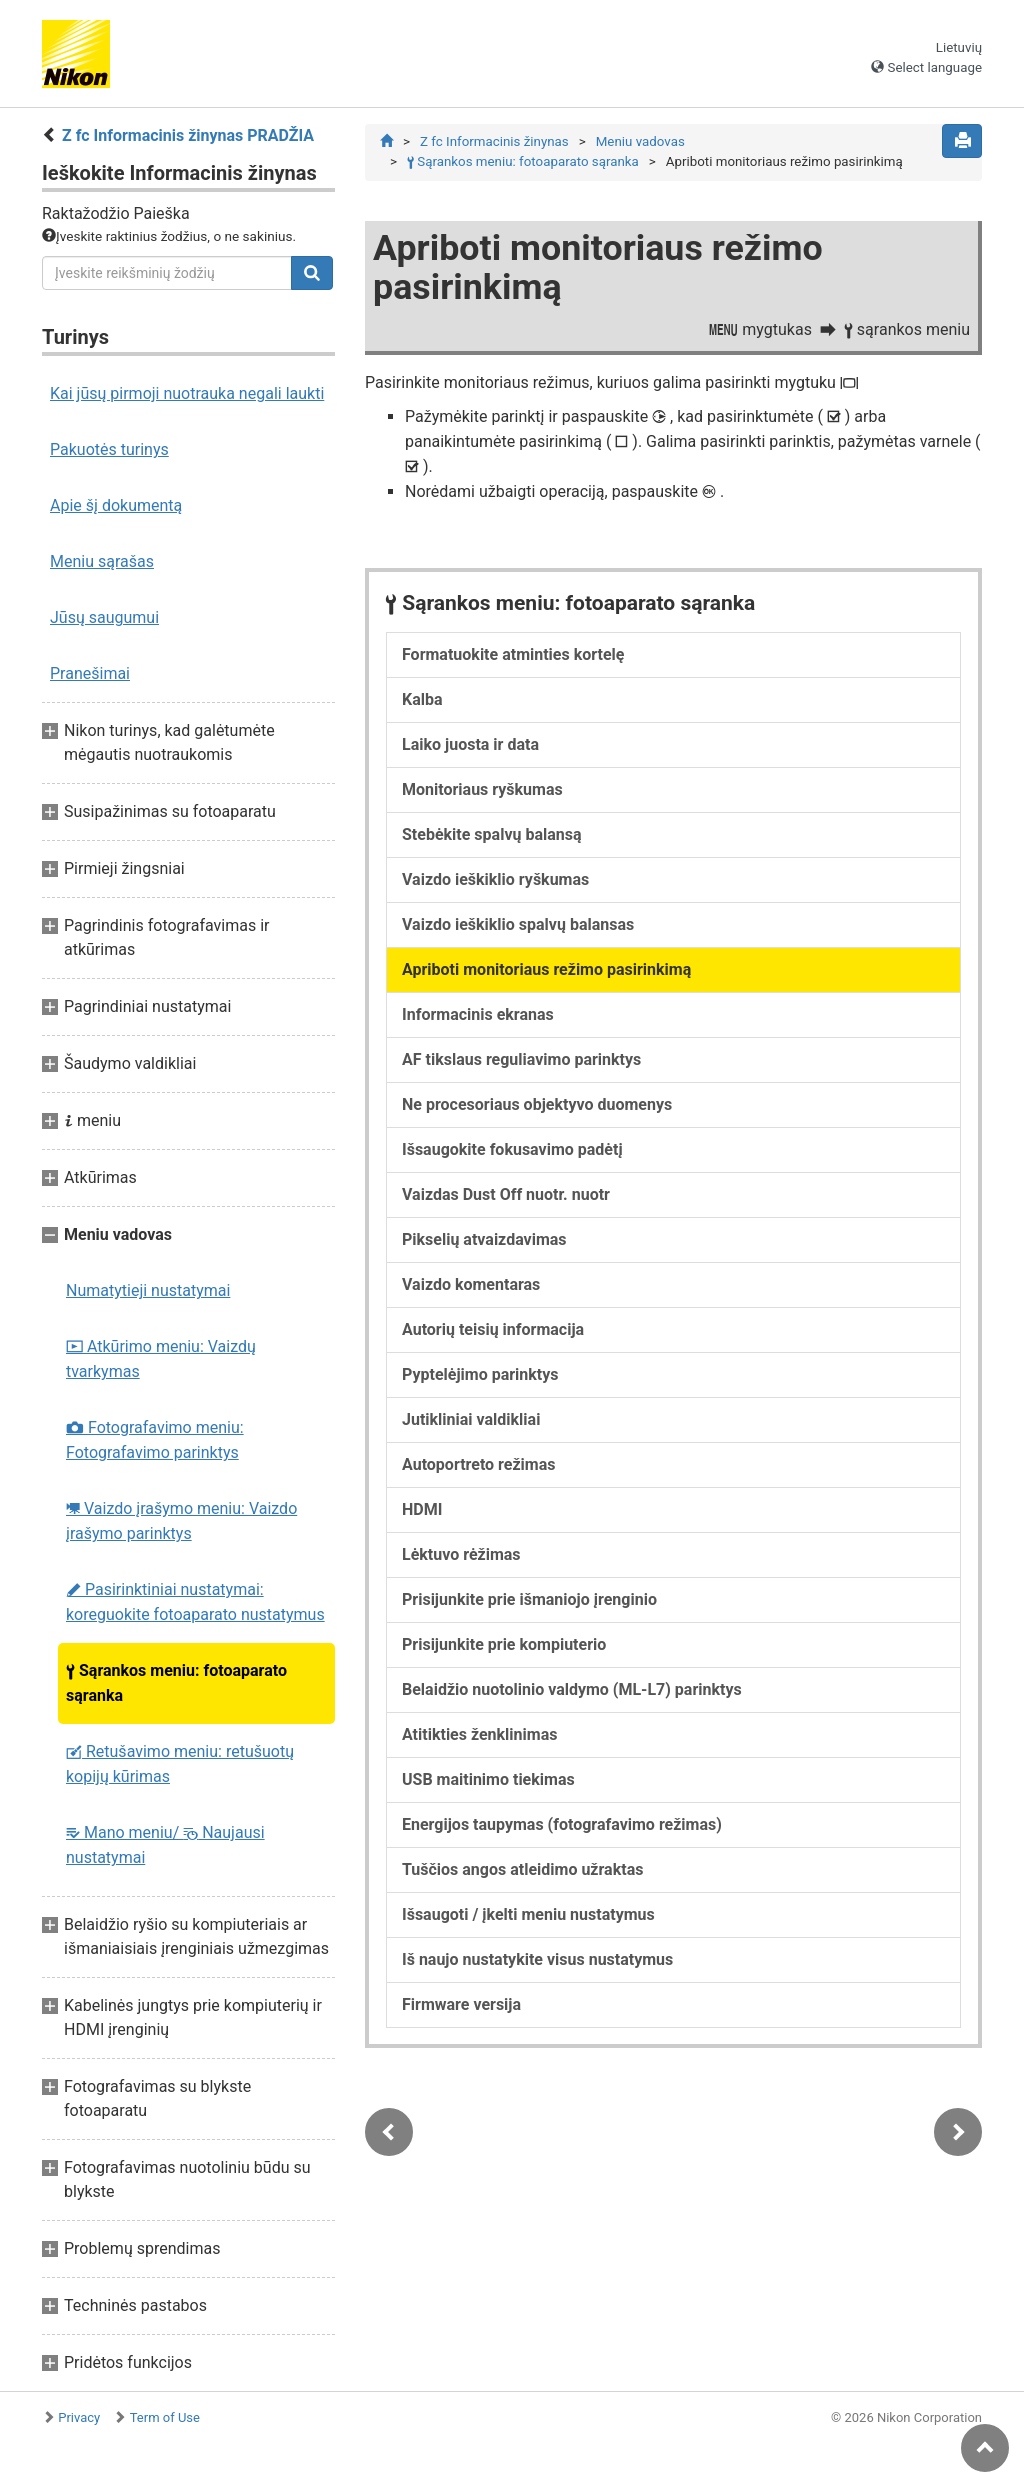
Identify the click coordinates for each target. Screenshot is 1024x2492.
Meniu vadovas (640, 141)
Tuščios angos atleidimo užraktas (522, 1869)
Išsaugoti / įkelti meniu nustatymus (528, 1914)
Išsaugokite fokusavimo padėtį (512, 1149)
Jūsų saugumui (104, 617)
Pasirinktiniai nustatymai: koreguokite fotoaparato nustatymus (195, 1602)
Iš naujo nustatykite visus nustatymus (537, 1959)
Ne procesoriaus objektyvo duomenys (537, 1104)
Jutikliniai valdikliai (471, 1419)
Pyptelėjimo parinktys (480, 1374)
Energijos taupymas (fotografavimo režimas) (562, 1824)
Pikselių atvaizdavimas (484, 1239)
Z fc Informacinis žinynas (494, 141)
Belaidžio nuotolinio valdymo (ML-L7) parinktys (572, 1689)
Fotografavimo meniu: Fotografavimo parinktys (155, 1440)
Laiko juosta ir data (470, 744)
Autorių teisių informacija (493, 1329)
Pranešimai (90, 673)
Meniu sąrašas (102, 561)
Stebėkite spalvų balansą (492, 834)
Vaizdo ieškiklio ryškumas (495, 879)
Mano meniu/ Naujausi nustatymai (165, 1845)
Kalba (422, 699)
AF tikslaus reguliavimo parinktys (521, 1059)
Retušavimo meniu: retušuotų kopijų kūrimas (180, 1764)
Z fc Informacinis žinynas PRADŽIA (188, 135)
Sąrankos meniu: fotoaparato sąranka (176, 1683)
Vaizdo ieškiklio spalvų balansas (518, 924)
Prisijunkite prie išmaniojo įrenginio (529, 1599)
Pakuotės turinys (109, 449)
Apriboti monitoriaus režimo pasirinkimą (546, 969)
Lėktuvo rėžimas (461, 1554)
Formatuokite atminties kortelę (513, 654)
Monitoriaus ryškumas (482, 789)
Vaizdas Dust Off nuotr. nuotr (506, 1194)
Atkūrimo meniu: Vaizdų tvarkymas (161, 1359)
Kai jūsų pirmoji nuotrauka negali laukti (187, 393)
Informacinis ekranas (478, 1014)
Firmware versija (461, 2004)
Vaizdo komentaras (471, 1284)
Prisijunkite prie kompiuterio (504, 1644)
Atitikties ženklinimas (479, 1734)
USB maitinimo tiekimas (488, 1779)
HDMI (422, 1509)
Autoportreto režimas (479, 1464)
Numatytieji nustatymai (148, 1290)
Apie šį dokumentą (116, 505)
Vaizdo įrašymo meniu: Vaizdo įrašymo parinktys (181, 1521)
